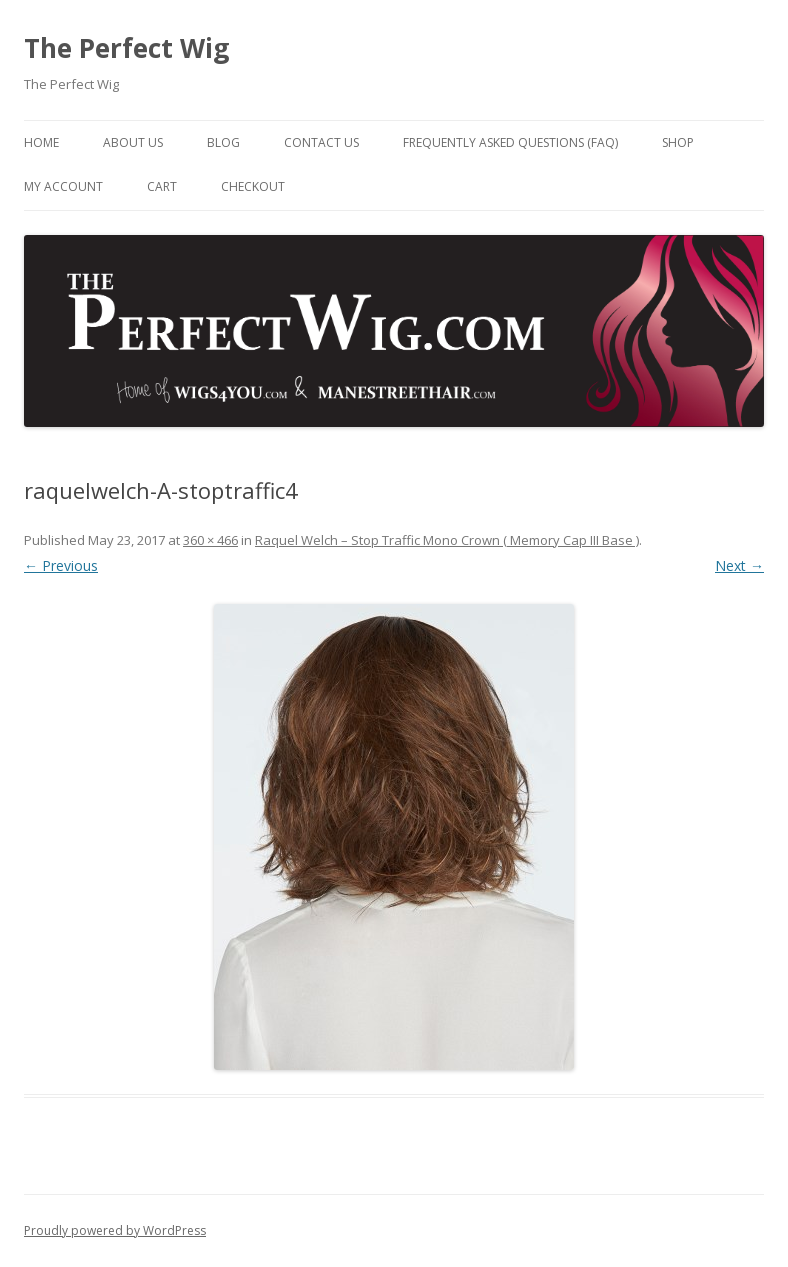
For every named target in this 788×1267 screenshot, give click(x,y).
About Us (133, 142)
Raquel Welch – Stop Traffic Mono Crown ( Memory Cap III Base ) (447, 540)
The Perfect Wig (126, 48)
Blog (223, 142)
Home (41, 142)
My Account (63, 186)
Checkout (253, 186)
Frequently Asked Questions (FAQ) (510, 142)
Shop (678, 142)
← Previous (61, 565)
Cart (162, 186)
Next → (739, 565)
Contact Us (321, 142)
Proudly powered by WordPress (115, 1230)
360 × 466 (210, 540)
